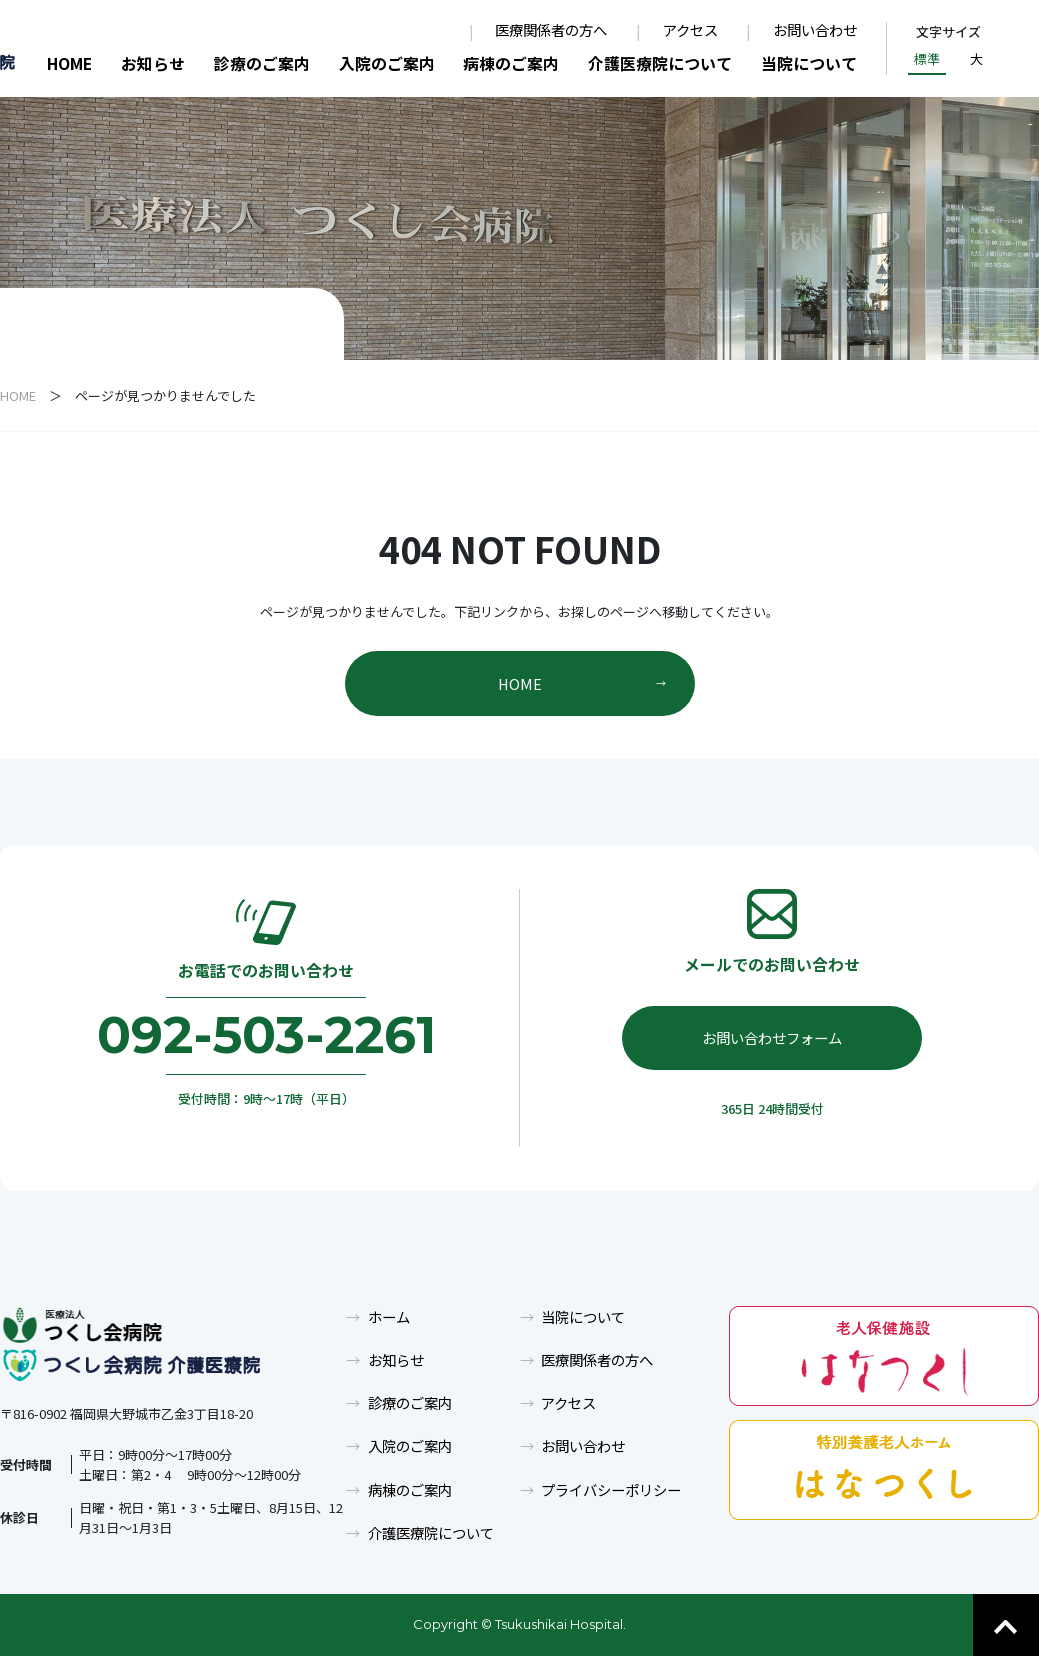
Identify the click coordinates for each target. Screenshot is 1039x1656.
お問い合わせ (815, 30)
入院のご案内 (387, 63)
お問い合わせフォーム (772, 1037)
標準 (927, 58)
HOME (69, 63)
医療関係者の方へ (551, 30)
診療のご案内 (262, 63)
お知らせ (153, 63)
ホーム (389, 1316)
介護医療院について (660, 63)
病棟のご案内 (511, 63)
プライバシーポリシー (611, 1489)
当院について (809, 63)
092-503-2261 (266, 1035)
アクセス (690, 30)
